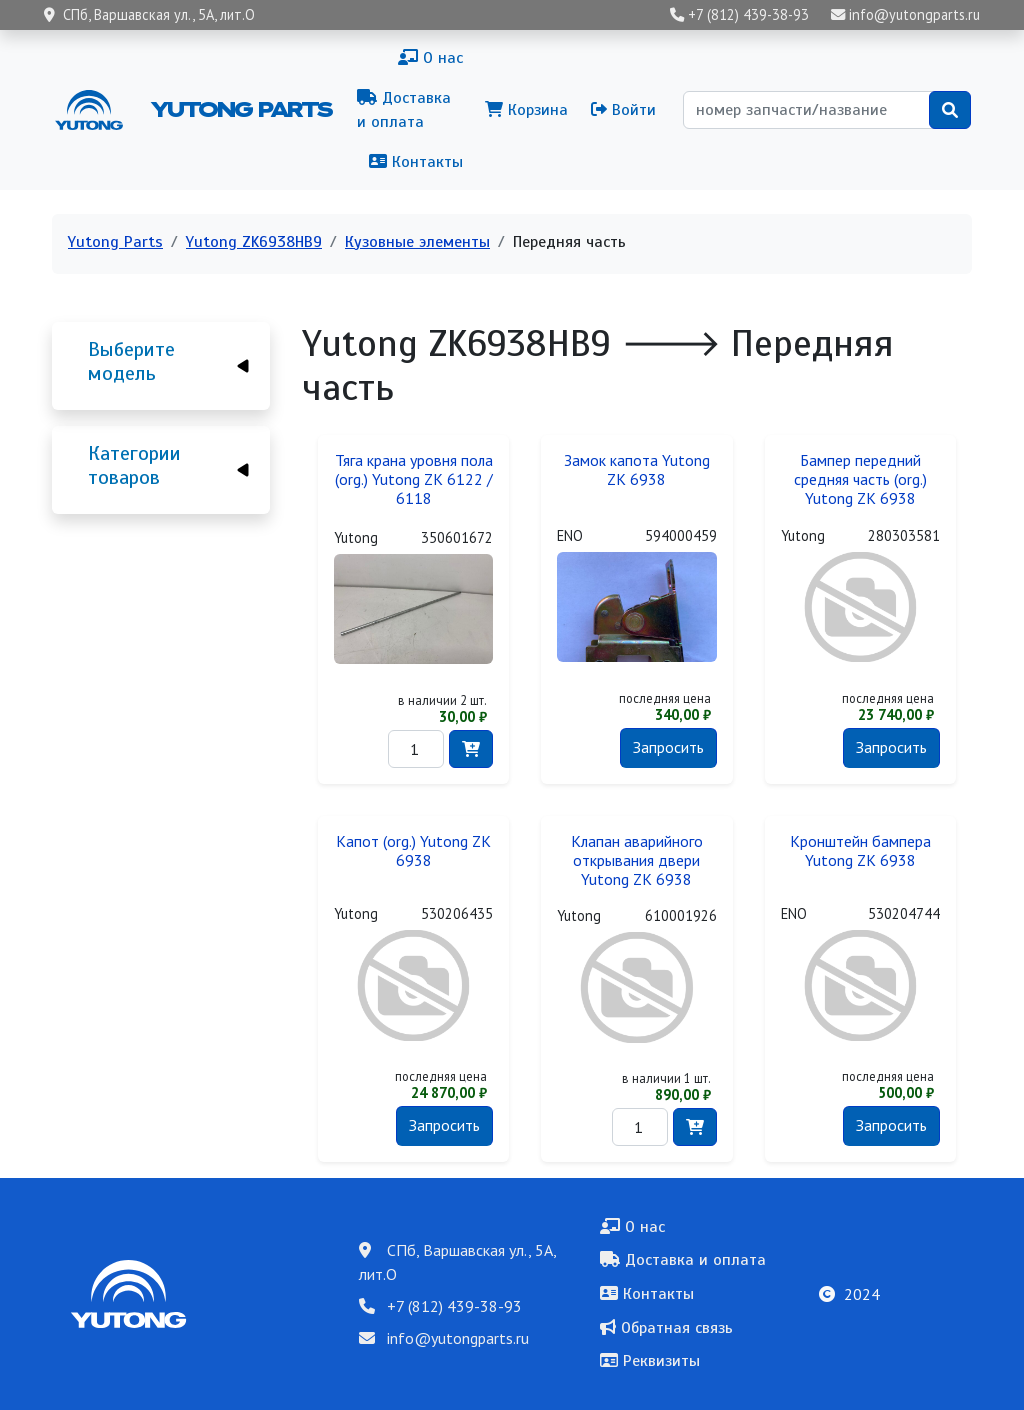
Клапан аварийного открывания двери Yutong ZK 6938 (637, 860)
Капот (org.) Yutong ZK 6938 (413, 851)
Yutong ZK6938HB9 (254, 242)
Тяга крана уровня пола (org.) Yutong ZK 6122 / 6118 (414, 479)
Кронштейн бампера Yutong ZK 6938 (860, 851)
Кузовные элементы (417, 242)
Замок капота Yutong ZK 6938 (637, 470)
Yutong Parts (240, 109)
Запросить (668, 747)
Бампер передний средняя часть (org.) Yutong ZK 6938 (860, 479)
